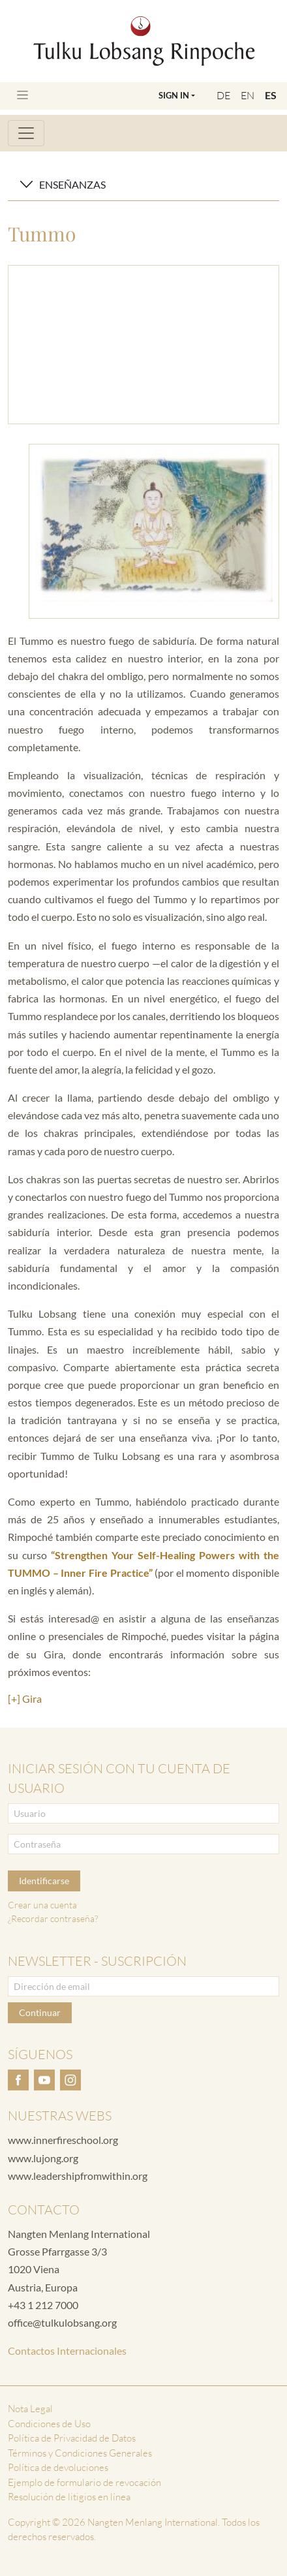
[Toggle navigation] (22, 94)
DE (223, 95)
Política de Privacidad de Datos (72, 2438)
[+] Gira (25, 1698)
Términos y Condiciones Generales (80, 2453)
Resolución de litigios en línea (69, 2497)
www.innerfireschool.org (63, 2140)
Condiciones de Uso (49, 2423)
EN (247, 95)
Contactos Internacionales (67, 2350)
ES (271, 95)
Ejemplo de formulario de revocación (84, 2482)
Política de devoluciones (58, 2467)
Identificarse (44, 1880)
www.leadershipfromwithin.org (77, 2175)
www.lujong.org (43, 2158)
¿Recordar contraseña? (53, 1918)
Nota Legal (30, 2408)
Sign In (174, 95)
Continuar (40, 2012)
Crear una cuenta (42, 1904)
